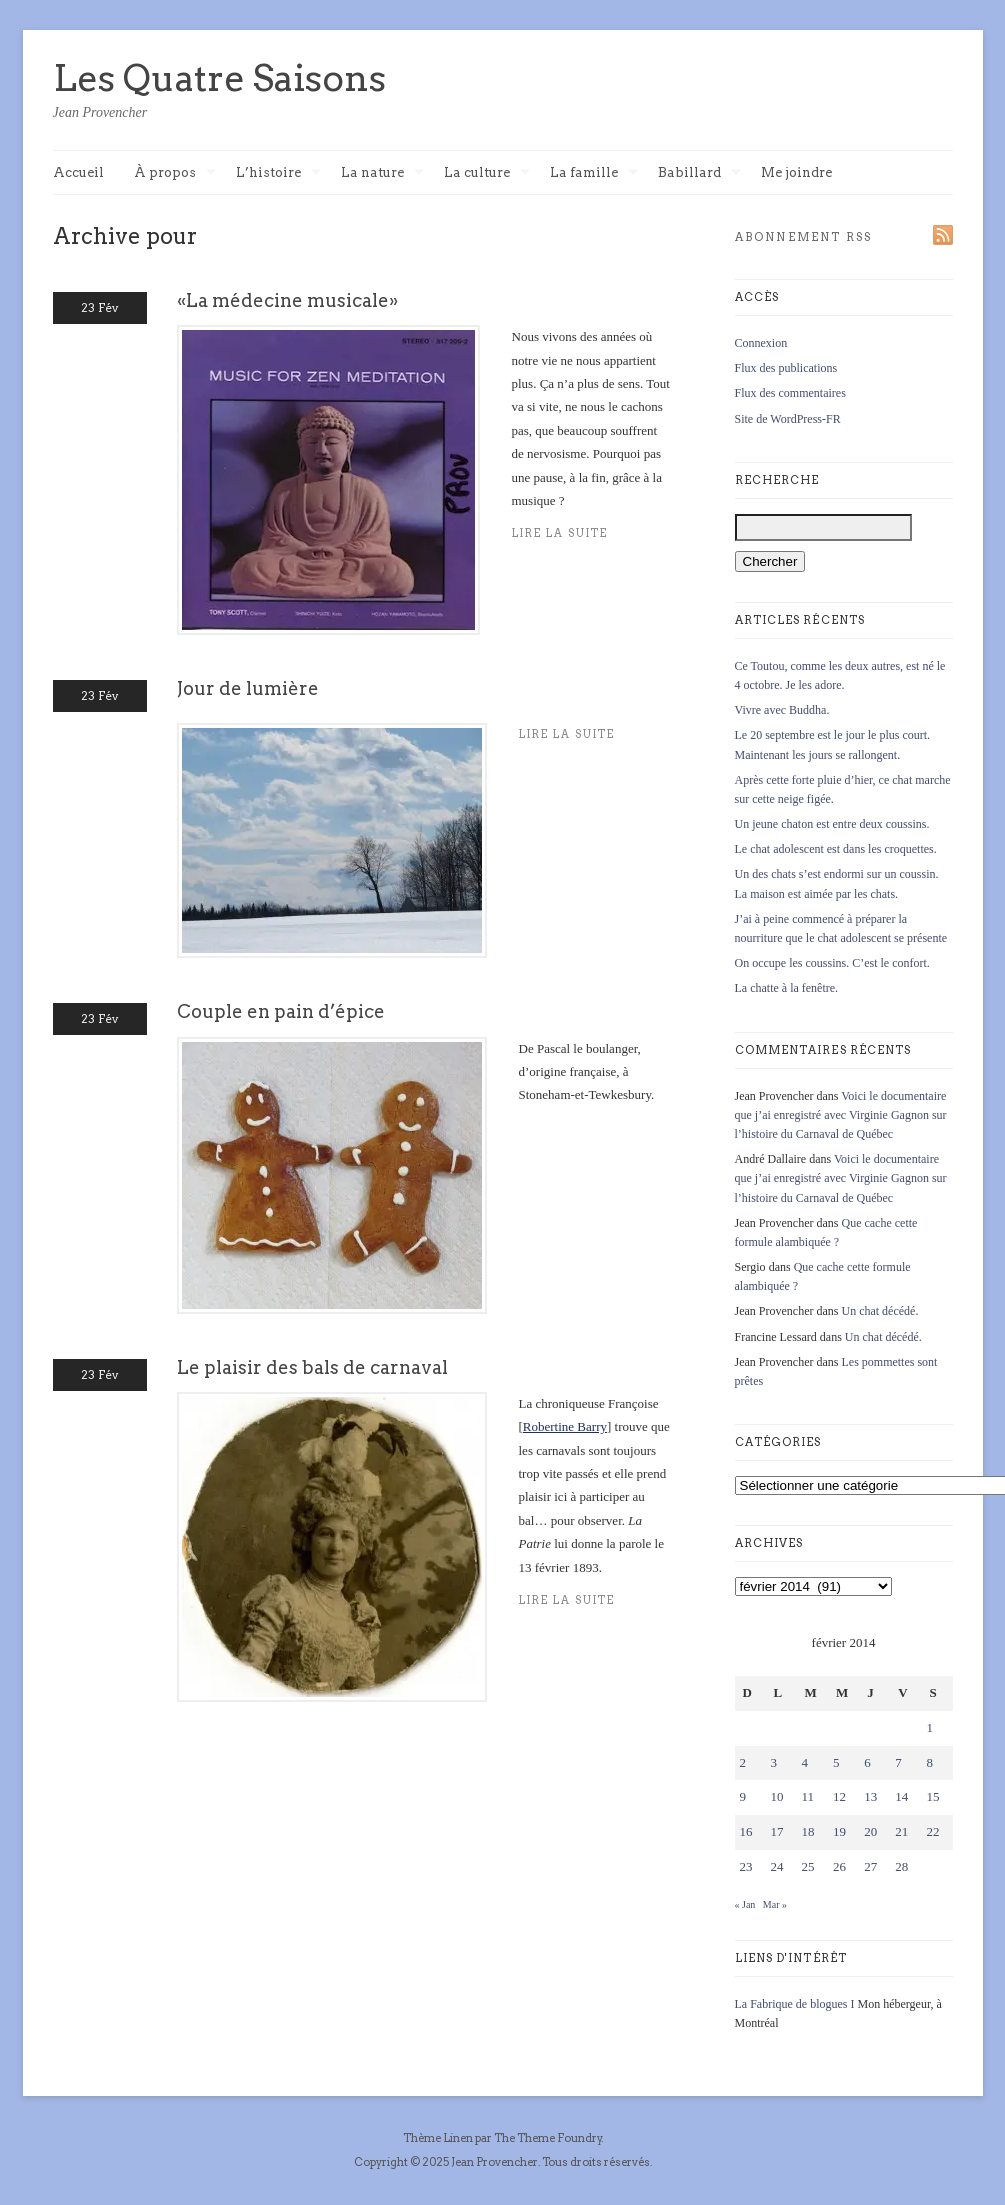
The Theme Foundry (548, 2138)
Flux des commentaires (790, 393)
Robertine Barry (565, 1426)
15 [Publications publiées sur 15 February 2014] (932, 1796)
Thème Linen (439, 2138)
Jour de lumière (248, 688)
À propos (175, 173)
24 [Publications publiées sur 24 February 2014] (777, 1866)
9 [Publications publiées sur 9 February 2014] (743, 1796)
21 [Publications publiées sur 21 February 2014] (901, 1831)
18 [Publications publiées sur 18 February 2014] (808, 1831)
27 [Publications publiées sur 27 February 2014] (870, 1866)
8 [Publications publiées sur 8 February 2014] (929, 1762)
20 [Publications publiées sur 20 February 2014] (870, 1831)
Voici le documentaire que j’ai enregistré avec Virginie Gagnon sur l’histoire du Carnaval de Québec (841, 1115)
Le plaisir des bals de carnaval (312, 1367)
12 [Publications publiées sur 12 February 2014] (839, 1796)
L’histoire (278, 173)
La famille (594, 173)
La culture (487, 173)
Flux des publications (786, 368)
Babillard (699, 173)
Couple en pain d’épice (281, 1011)
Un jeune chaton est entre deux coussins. (832, 824)
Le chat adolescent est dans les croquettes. (836, 849)
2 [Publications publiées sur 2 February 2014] (743, 1762)
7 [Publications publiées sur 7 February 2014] (898, 1762)
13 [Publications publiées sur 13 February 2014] (870, 1796)
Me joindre (796, 172)
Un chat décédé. (879, 1311)
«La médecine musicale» (287, 300)
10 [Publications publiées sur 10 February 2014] (777, 1796)
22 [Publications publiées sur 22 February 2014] (932, 1831)
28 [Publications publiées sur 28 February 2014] (901, 1866)
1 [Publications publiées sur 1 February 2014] (929, 1727)
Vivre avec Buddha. (782, 710)
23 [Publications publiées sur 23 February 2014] (746, 1866)
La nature (382, 173)
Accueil (78, 172)
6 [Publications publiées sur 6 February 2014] (867, 1762)
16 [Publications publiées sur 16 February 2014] (746, 1831)
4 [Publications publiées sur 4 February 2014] (805, 1762)
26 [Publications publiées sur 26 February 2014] (839, 1866)
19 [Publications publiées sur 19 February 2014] (839, 1831)
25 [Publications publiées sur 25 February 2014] (808, 1866)
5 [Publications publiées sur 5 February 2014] (836, 1762)
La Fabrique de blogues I (795, 2004)
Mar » (775, 1904)
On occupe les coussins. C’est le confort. (832, 963)
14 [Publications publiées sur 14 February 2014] (901, 1796)
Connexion (761, 343)
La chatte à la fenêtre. (787, 988)
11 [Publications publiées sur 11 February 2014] (808, 1796)
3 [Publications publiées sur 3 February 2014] (774, 1762)
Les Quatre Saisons (219, 78)
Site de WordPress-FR (788, 419)
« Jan (745, 1904)
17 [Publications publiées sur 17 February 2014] (777, 1831)
